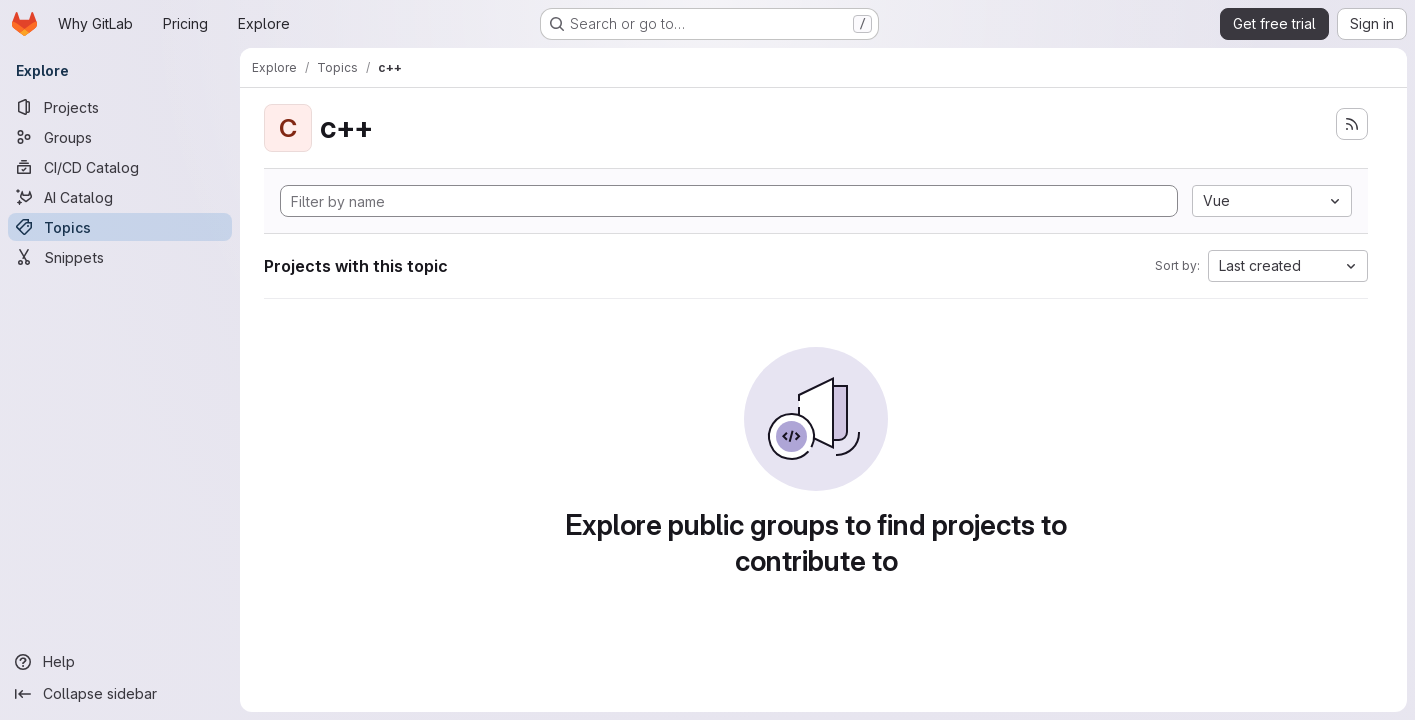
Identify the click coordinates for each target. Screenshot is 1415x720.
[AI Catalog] (120, 197)
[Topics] (120, 227)
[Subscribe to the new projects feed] (1352, 124)
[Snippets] (120, 257)
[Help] (120, 662)
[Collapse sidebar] (120, 694)
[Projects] (120, 107)
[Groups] (120, 137)
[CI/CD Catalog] (120, 167)
